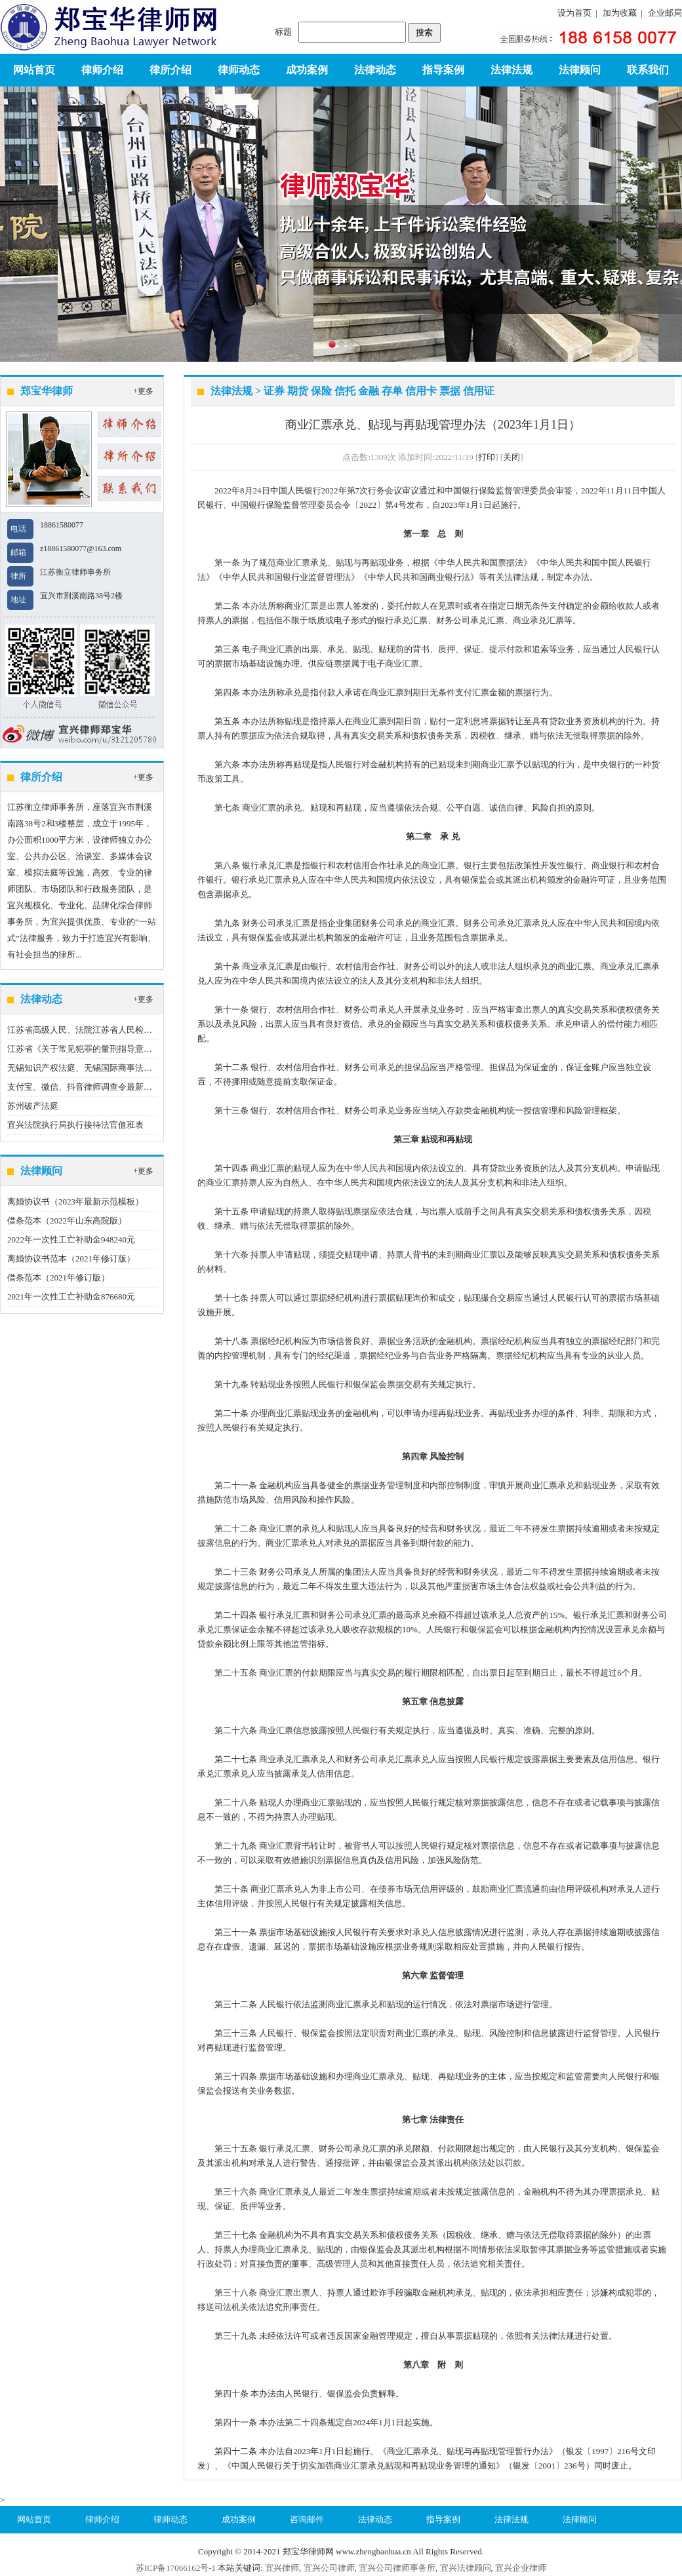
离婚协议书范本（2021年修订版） (71, 1258)
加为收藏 (620, 13)
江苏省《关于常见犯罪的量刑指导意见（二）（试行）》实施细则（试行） (148, 1049)
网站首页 (34, 69)
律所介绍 (170, 69)
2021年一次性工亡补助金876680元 (71, 1296)
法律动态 (375, 69)
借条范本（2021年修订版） (58, 1277)
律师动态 (239, 69)
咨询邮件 (307, 2519)
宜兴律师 (282, 2568)
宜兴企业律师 (520, 2568)
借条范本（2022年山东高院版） (67, 1220)
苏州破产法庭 (32, 1106)
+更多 (143, 391)
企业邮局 (665, 13)
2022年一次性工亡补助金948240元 (71, 1239)
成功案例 (307, 69)
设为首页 (574, 13)
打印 (486, 457)
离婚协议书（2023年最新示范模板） (75, 1201)
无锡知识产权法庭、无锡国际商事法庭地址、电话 (101, 1068)
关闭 (511, 457)
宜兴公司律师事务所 (397, 2568)
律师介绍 (102, 69)
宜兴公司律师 (329, 2568)
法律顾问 (580, 69)
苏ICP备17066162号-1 (176, 2568)
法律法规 (511, 69)
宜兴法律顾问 (465, 2568)
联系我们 (648, 69)
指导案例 (443, 69)
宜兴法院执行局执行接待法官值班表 (75, 1125)
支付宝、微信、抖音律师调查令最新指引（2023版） (105, 1087)
